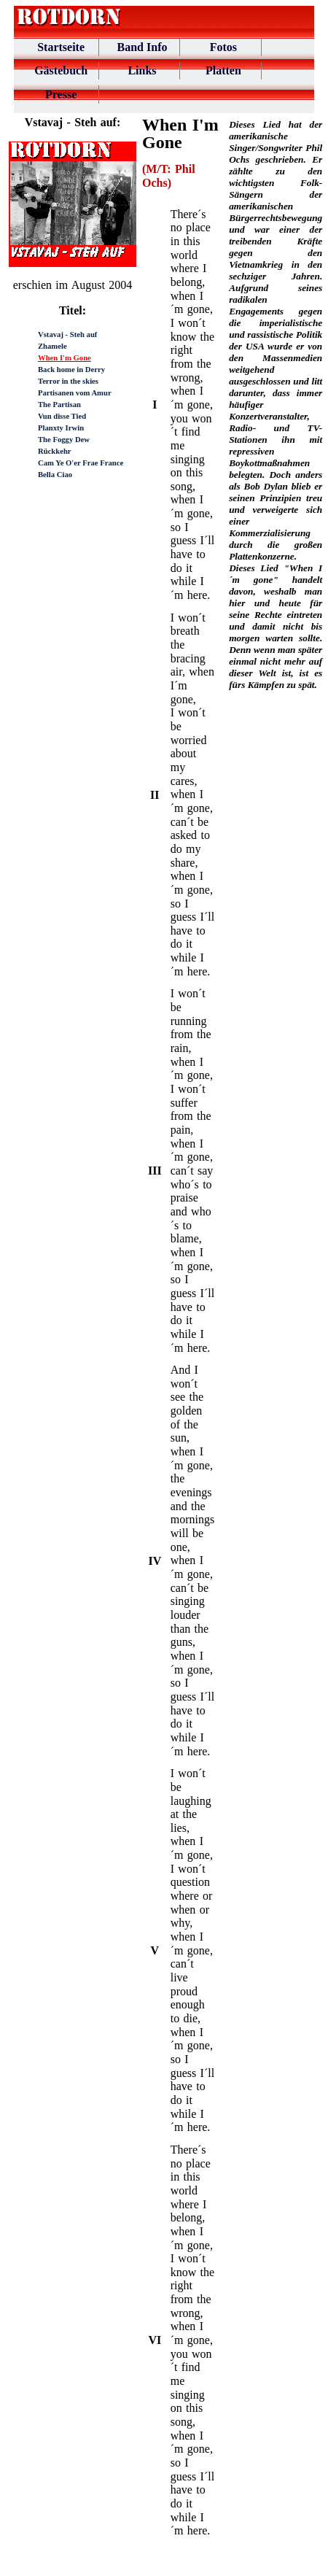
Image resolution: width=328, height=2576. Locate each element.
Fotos (223, 47)
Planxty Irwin (61, 428)
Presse (61, 94)
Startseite (61, 47)
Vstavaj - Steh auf (67, 334)
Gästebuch (60, 70)
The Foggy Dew (64, 440)
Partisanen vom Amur (75, 393)
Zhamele (52, 346)
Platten (223, 70)
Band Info (142, 47)
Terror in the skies (68, 381)
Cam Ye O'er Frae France (80, 463)
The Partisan (59, 405)
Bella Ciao (55, 475)
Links (142, 70)
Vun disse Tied (62, 416)
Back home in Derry (71, 369)
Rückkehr (54, 451)
